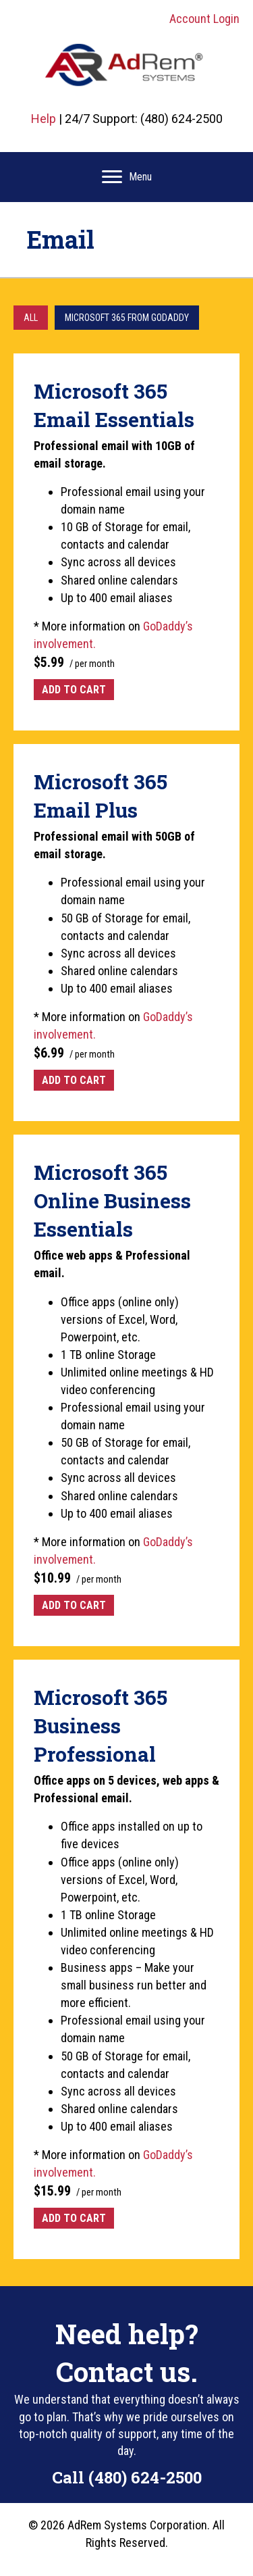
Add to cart (74, 689)
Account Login (204, 18)
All (31, 317)
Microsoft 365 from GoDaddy (127, 317)
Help (43, 119)
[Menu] (126, 177)
